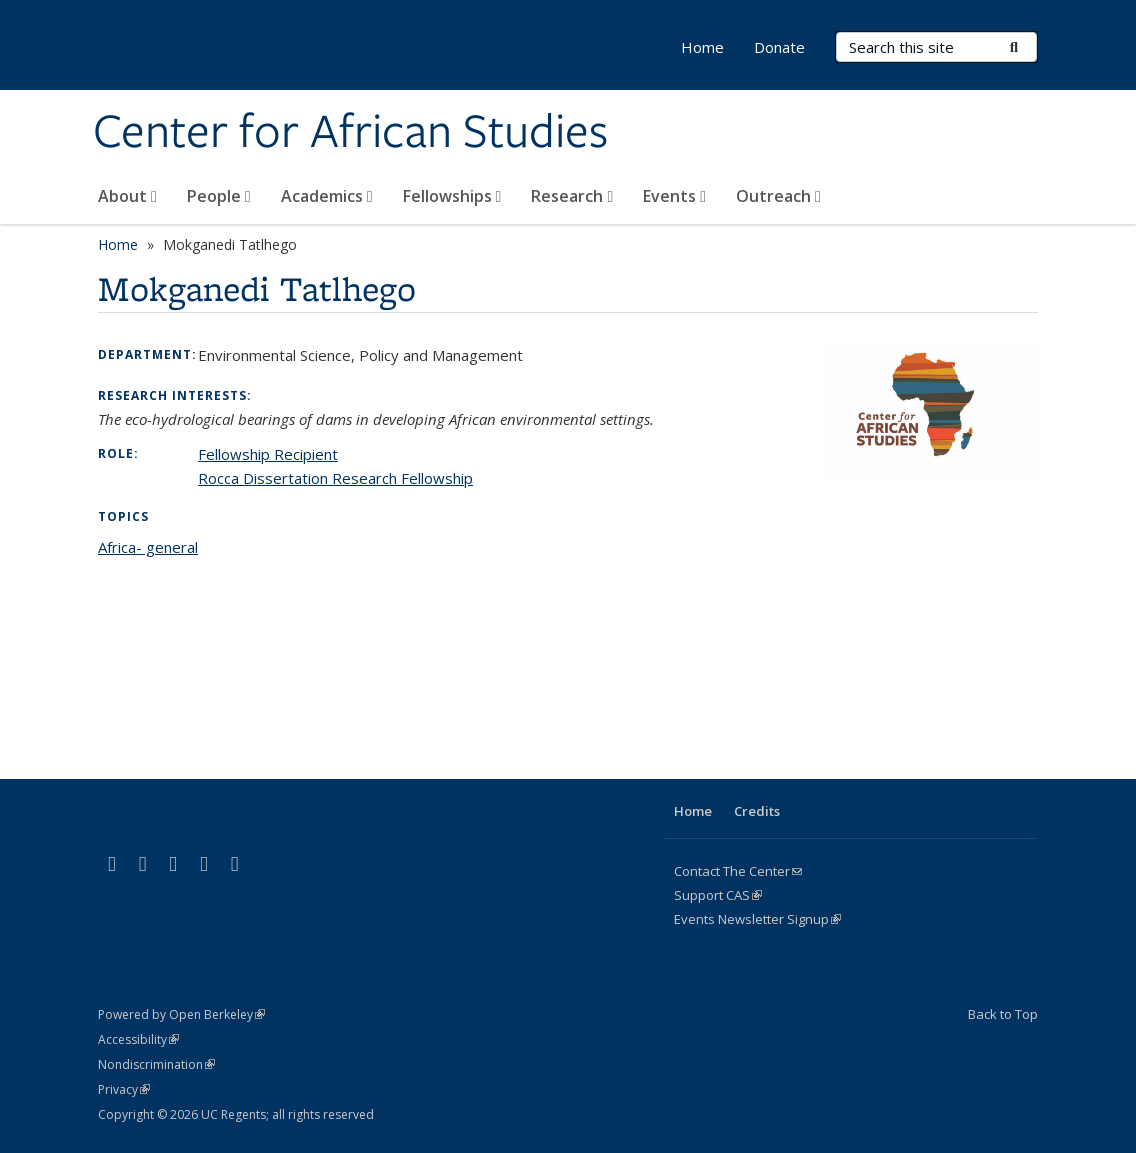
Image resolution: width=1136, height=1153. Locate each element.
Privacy (124, 1089)
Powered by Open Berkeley (181, 1014)
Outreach (778, 196)
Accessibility (138, 1039)
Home (702, 47)
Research (572, 196)
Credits (757, 811)
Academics (327, 196)
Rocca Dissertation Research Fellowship (335, 478)
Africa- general (148, 547)
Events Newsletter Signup (757, 919)
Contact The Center (738, 871)
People (219, 196)
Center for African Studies (350, 133)
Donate (779, 47)
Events (674, 196)
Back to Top (1003, 1014)
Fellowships (452, 196)
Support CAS (718, 895)
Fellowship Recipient (268, 454)
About (127, 196)
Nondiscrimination (156, 1064)
